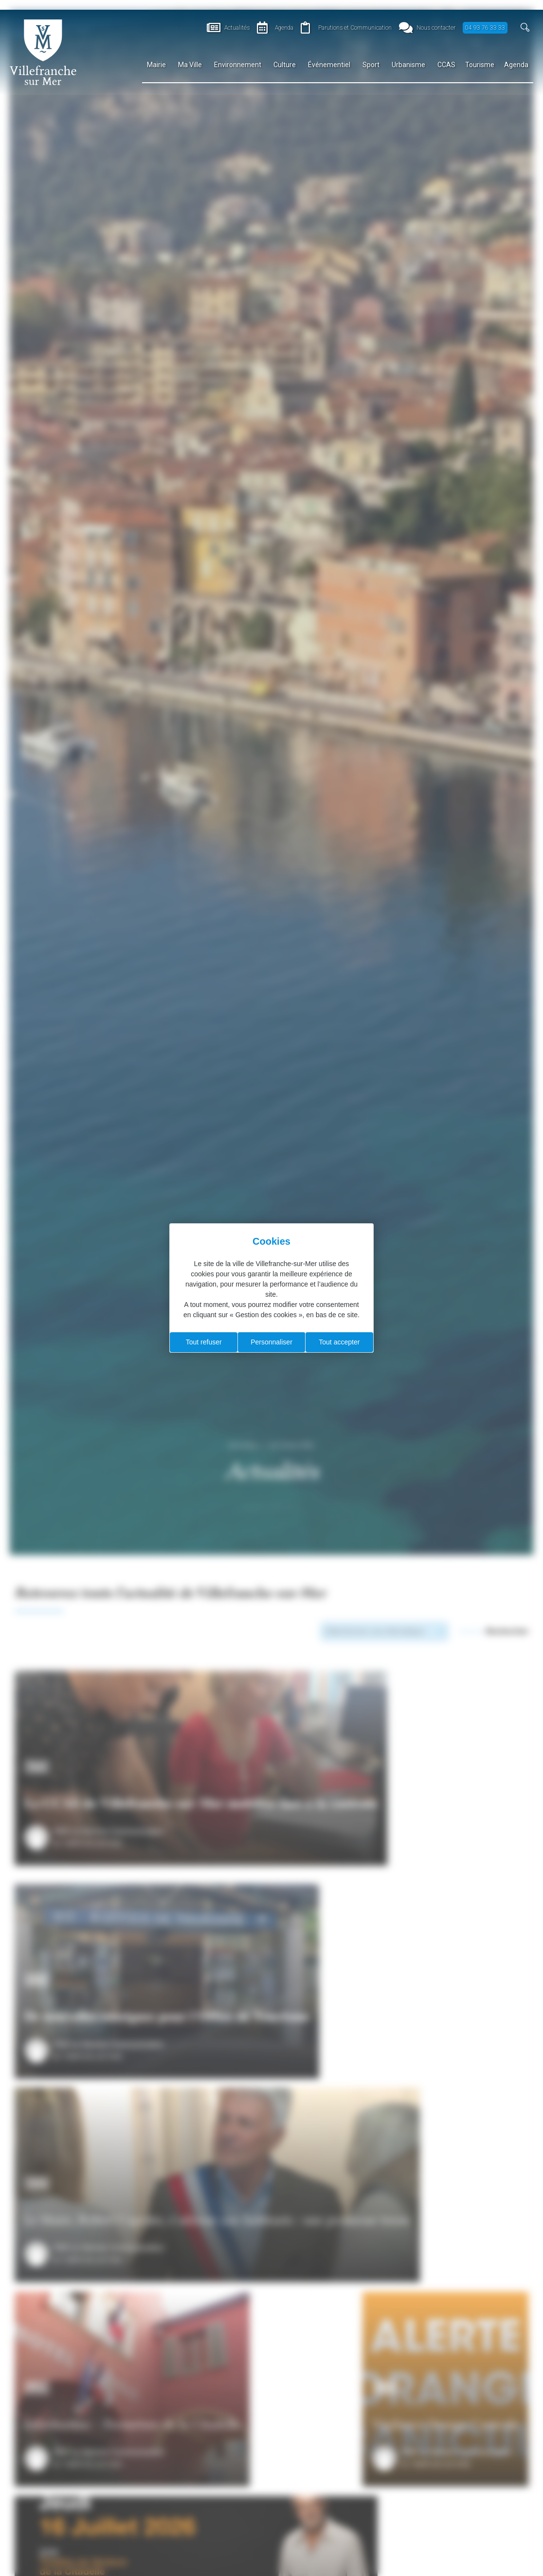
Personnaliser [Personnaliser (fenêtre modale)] (271, 1342)
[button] (525, 27)
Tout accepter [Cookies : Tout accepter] (339, 1342)
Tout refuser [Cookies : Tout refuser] (204, 1342)
